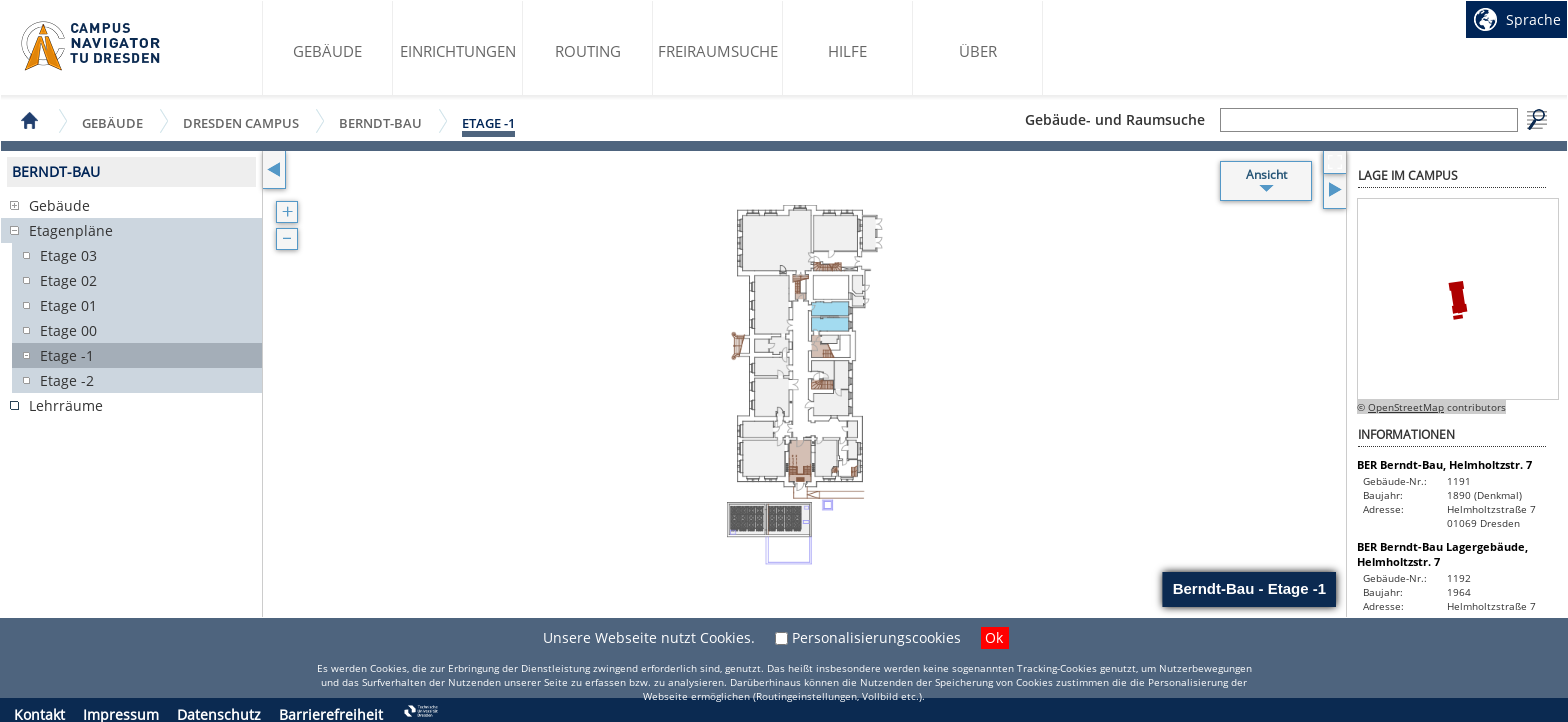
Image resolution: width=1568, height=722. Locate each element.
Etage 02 (68, 280)
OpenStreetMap (1406, 407)
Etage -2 (67, 380)
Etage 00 (68, 330)
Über (978, 51)
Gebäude (327, 51)
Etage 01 (68, 305)
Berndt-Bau (380, 122)
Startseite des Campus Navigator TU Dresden (91, 46)
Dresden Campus (241, 122)
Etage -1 (488, 123)
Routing (588, 51)
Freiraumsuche (718, 51)
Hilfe (847, 51)
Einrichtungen (458, 51)
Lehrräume (66, 405)
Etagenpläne (71, 230)
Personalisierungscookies (876, 637)
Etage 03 (68, 255)
